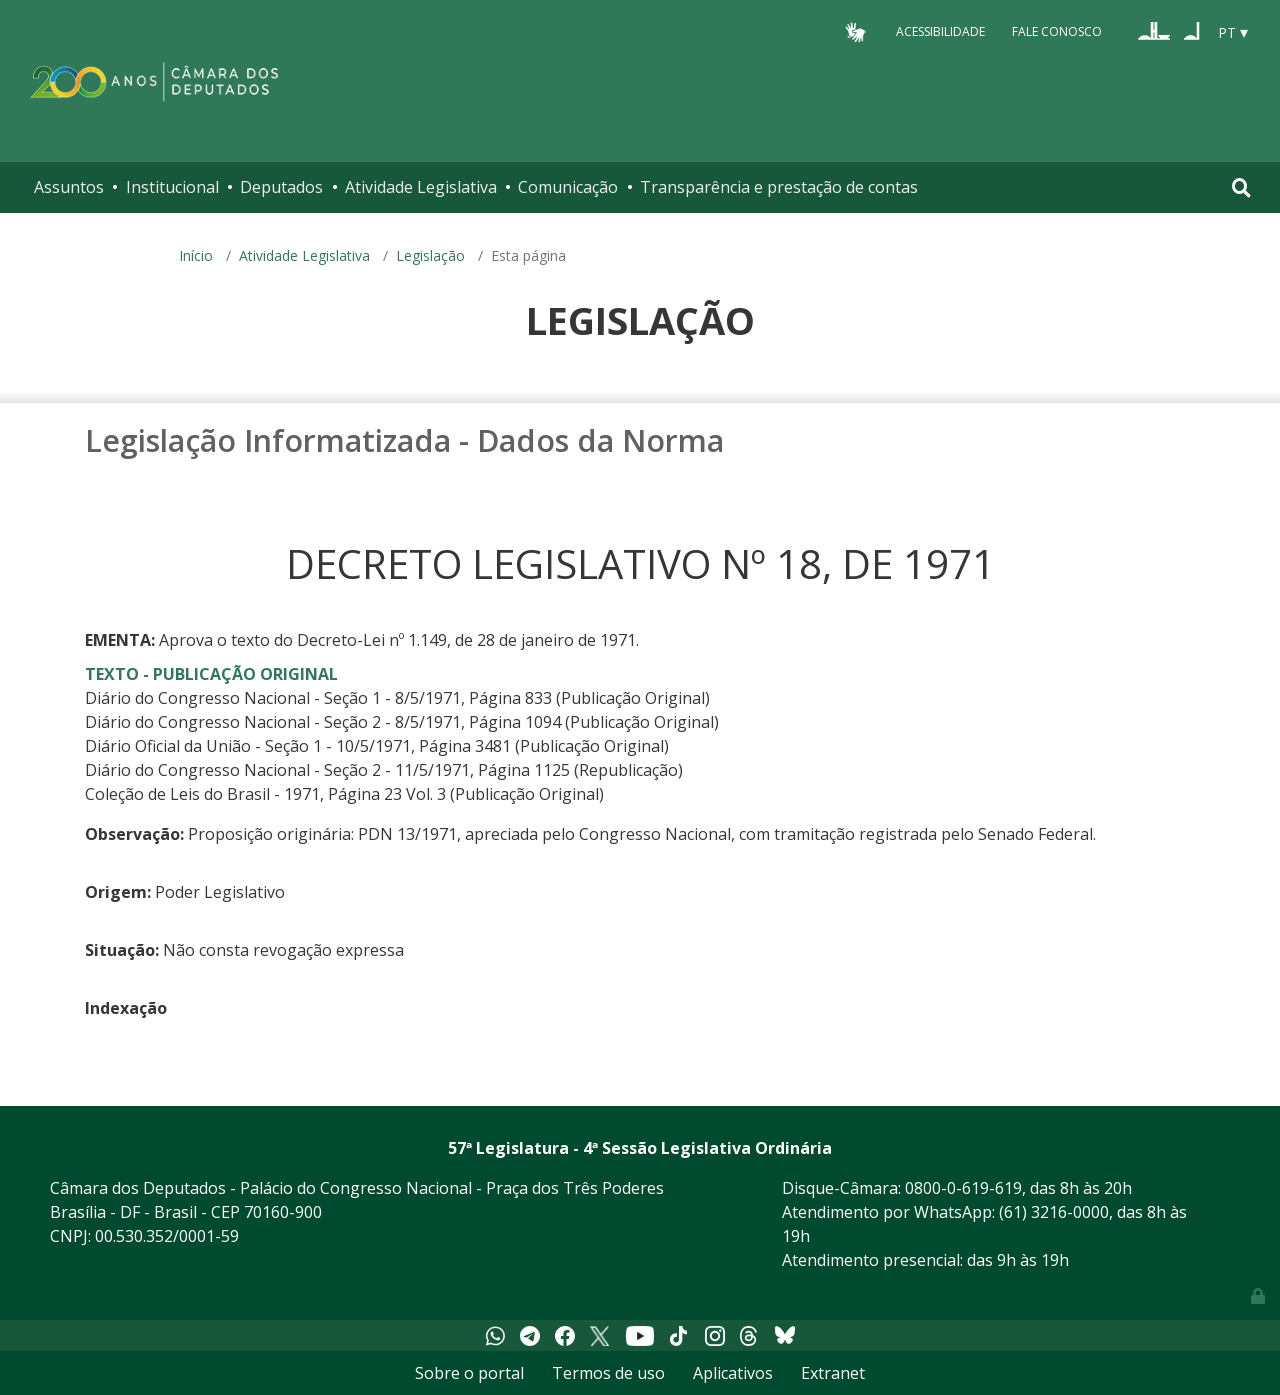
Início (196, 255)
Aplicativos (733, 1373)
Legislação (430, 255)
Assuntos (69, 187)
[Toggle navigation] (1241, 187)
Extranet (833, 1373)
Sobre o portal (469, 1373)
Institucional (172, 187)
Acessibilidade (940, 31)
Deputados (281, 187)
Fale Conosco (1057, 31)
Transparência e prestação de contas (779, 187)
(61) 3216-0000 (1054, 1212)
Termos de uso (608, 1373)
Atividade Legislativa (421, 187)
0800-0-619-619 (963, 1188)
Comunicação (568, 187)
